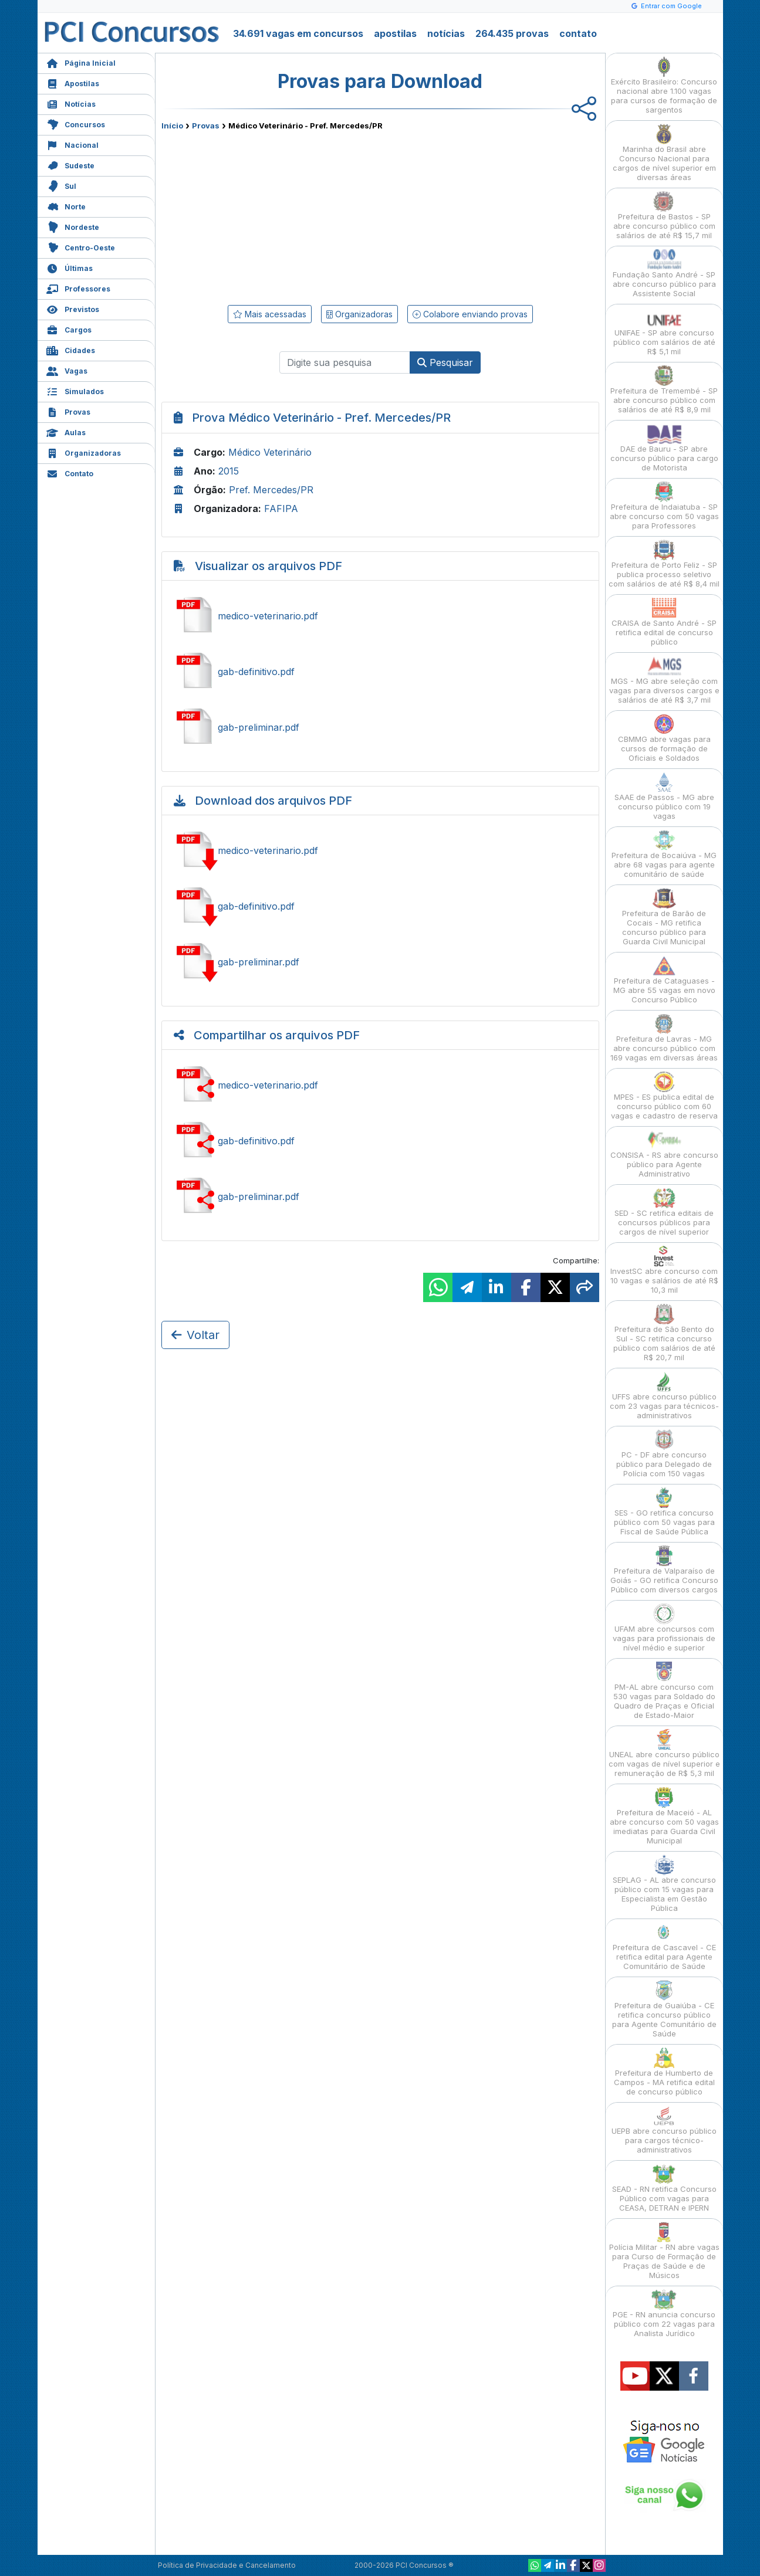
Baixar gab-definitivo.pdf (380, 906)
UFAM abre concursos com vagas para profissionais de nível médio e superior (664, 1628)
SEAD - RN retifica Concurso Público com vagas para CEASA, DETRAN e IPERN (664, 2188)
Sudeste (70, 164)
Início (172, 125)
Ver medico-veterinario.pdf (380, 615)
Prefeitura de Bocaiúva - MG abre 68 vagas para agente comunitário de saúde (664, 854)
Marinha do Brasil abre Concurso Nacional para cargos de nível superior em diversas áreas (664, 153)
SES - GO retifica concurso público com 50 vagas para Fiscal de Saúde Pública (664, 1511)
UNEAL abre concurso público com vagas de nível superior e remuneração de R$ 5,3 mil (664, 1753)
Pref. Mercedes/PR (271, 490)
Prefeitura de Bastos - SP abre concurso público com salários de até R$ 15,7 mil (664, 215)
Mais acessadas (269, 314)
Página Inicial (81, 61)
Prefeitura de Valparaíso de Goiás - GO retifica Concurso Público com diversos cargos (664, 1569)
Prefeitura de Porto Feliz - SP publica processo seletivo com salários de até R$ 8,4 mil (664, 564)
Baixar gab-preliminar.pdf (380, 961)
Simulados (75, 390)
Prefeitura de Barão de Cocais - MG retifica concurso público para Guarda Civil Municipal (664, 917)
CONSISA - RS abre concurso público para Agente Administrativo (664, 1154)
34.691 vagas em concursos (298, 33)
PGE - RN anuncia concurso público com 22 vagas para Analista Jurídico (664, 2313)
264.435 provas (512, 33)
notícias (446, 33)
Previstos (72, 308)
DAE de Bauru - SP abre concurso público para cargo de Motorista (664, 447)
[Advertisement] (285, 215)
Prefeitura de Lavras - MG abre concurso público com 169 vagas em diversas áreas (664, 1038)
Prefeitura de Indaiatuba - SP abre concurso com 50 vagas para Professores (664, 506)
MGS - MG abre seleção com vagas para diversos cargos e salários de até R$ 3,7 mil (664, 680)
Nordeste (72, 226)
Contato (69, 472)
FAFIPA (281, 508)
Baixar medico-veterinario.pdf (380, 850)
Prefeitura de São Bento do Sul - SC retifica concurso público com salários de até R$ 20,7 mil (664, 1333)
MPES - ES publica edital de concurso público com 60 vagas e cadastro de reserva (664, 1096)
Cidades (70, 349)
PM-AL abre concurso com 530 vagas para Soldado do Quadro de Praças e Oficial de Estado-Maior (664, 1691)
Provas (68, 410)
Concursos (75, 123)
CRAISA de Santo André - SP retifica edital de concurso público (664, 622)
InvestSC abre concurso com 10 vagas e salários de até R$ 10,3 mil (664, 1270)
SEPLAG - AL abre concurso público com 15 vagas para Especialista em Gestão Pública (664, 1884)
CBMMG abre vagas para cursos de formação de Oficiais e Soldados (664, 738)
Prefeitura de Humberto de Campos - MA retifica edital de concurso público (664, 2072)
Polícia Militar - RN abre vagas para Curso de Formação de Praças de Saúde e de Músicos (664, 2251)
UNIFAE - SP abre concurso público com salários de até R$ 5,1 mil (664, 331)
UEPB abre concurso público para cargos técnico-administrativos (664, 2130)
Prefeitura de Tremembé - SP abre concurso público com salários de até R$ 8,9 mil (664, 389)
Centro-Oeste (80, 246)
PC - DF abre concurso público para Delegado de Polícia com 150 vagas (664, 1453)
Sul (61, 185)
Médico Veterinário (270, 452)
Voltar (195, 1335)
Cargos (69, 328)
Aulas (66, 431)
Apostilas (72, 82)
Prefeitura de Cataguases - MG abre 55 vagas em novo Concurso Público (664, 979)
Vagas (66, 369)
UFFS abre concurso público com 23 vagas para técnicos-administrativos (664, 1395)
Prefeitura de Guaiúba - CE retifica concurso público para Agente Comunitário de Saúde (664, 2009)
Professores (78, 287)
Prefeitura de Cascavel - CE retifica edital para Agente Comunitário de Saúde (664, 1946)
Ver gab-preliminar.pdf (380, 727)
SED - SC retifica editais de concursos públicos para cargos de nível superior (664, 1212)
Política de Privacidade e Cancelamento (227, 2565)
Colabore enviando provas (470, 314)
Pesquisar (445, 362)
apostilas (395, 33)
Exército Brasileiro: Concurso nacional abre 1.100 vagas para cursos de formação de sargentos (664, 85)
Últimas (69, 267)
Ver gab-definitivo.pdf (380, 671)
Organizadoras (83, 451)
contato (578, 33)
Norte (66, 205)
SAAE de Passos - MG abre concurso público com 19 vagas (664, 796)
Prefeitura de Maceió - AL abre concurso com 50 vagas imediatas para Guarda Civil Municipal (664, 1816)
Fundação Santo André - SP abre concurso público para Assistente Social (664, 273)
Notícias (71, 103)
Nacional (72, 144)
